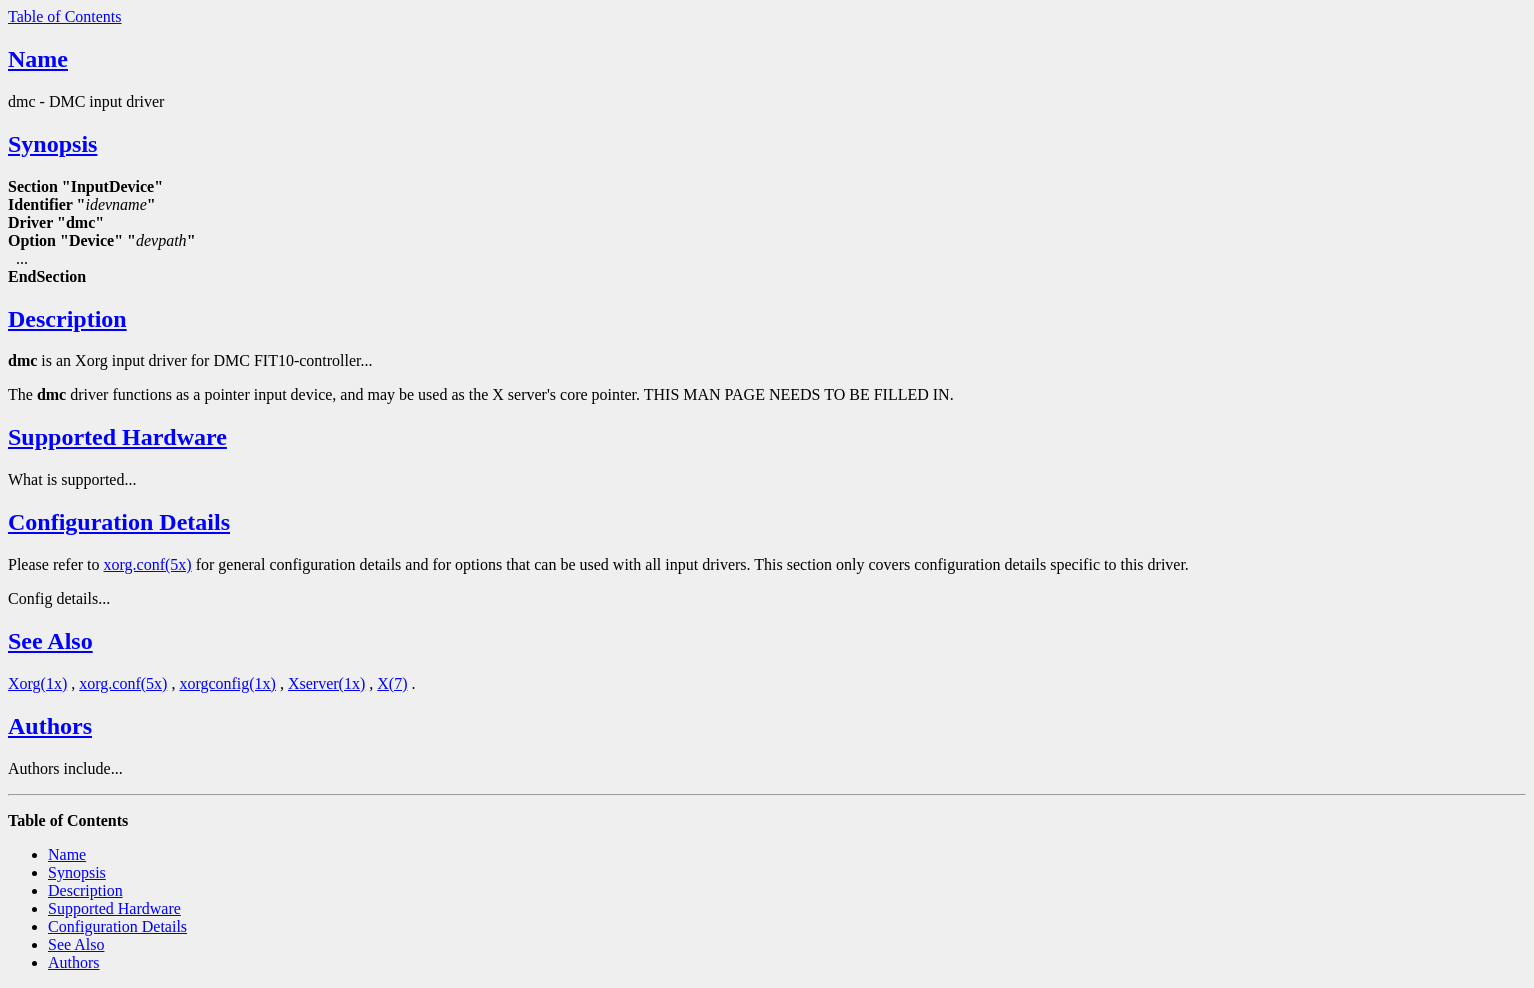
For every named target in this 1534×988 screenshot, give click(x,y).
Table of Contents (65, 16)
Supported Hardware (117, 437)
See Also (50, 641)
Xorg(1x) (37, 683)
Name (38, 59)
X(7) (392, 683)
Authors (50, 726)
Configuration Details (119, 522)
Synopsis (52, 144)
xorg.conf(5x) (148, 564)
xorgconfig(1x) (227, 683)
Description (67, 319)
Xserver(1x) (326, 683)
